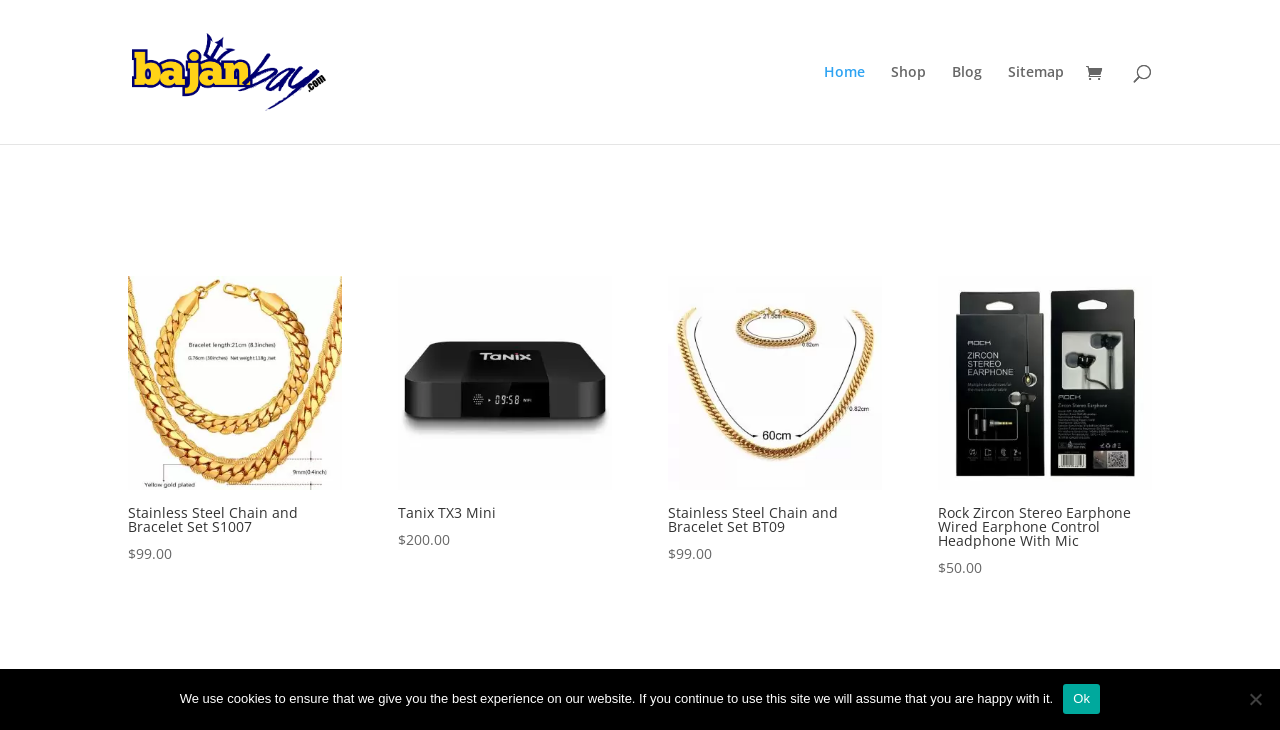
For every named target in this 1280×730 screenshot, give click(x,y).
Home (844, 73)
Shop (908, 73)
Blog (967, 73)
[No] (1255, 699)
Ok (1081, 698)
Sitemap (1036, 73)
